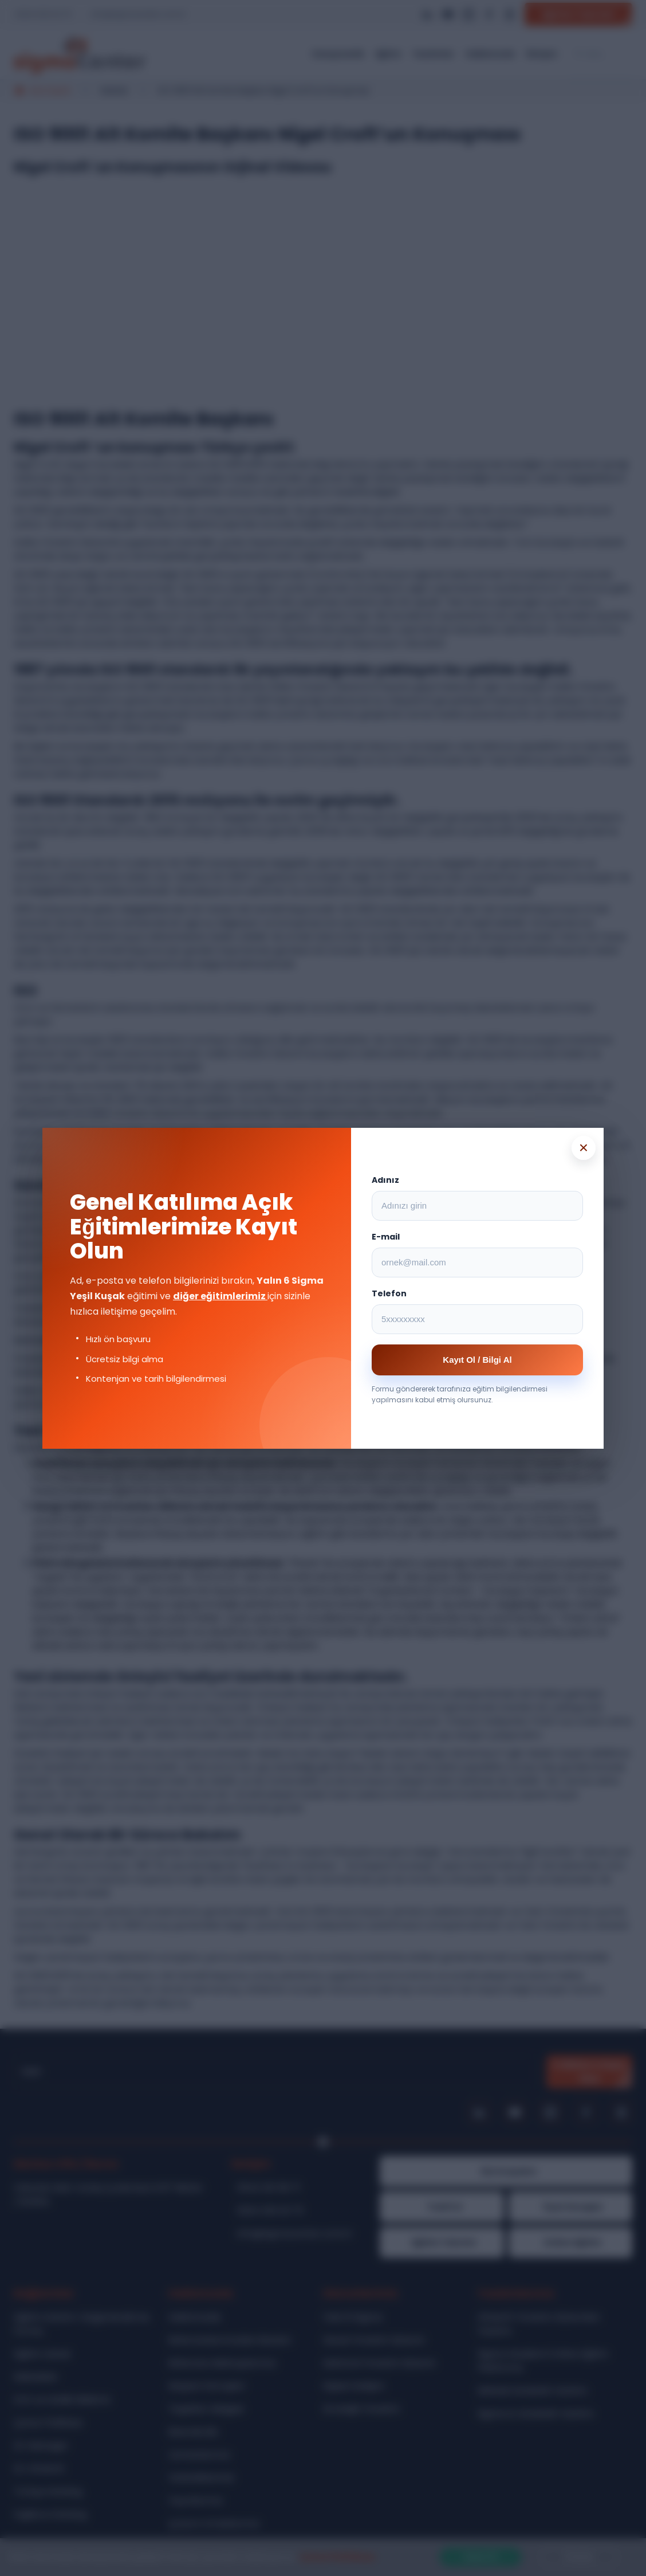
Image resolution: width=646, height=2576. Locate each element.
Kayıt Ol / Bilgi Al (477, 1360)
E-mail (386, 1236)
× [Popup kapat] (583, 1147)
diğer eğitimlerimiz (220, 1296)
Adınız (385, 1180)
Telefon (389, 1293)
